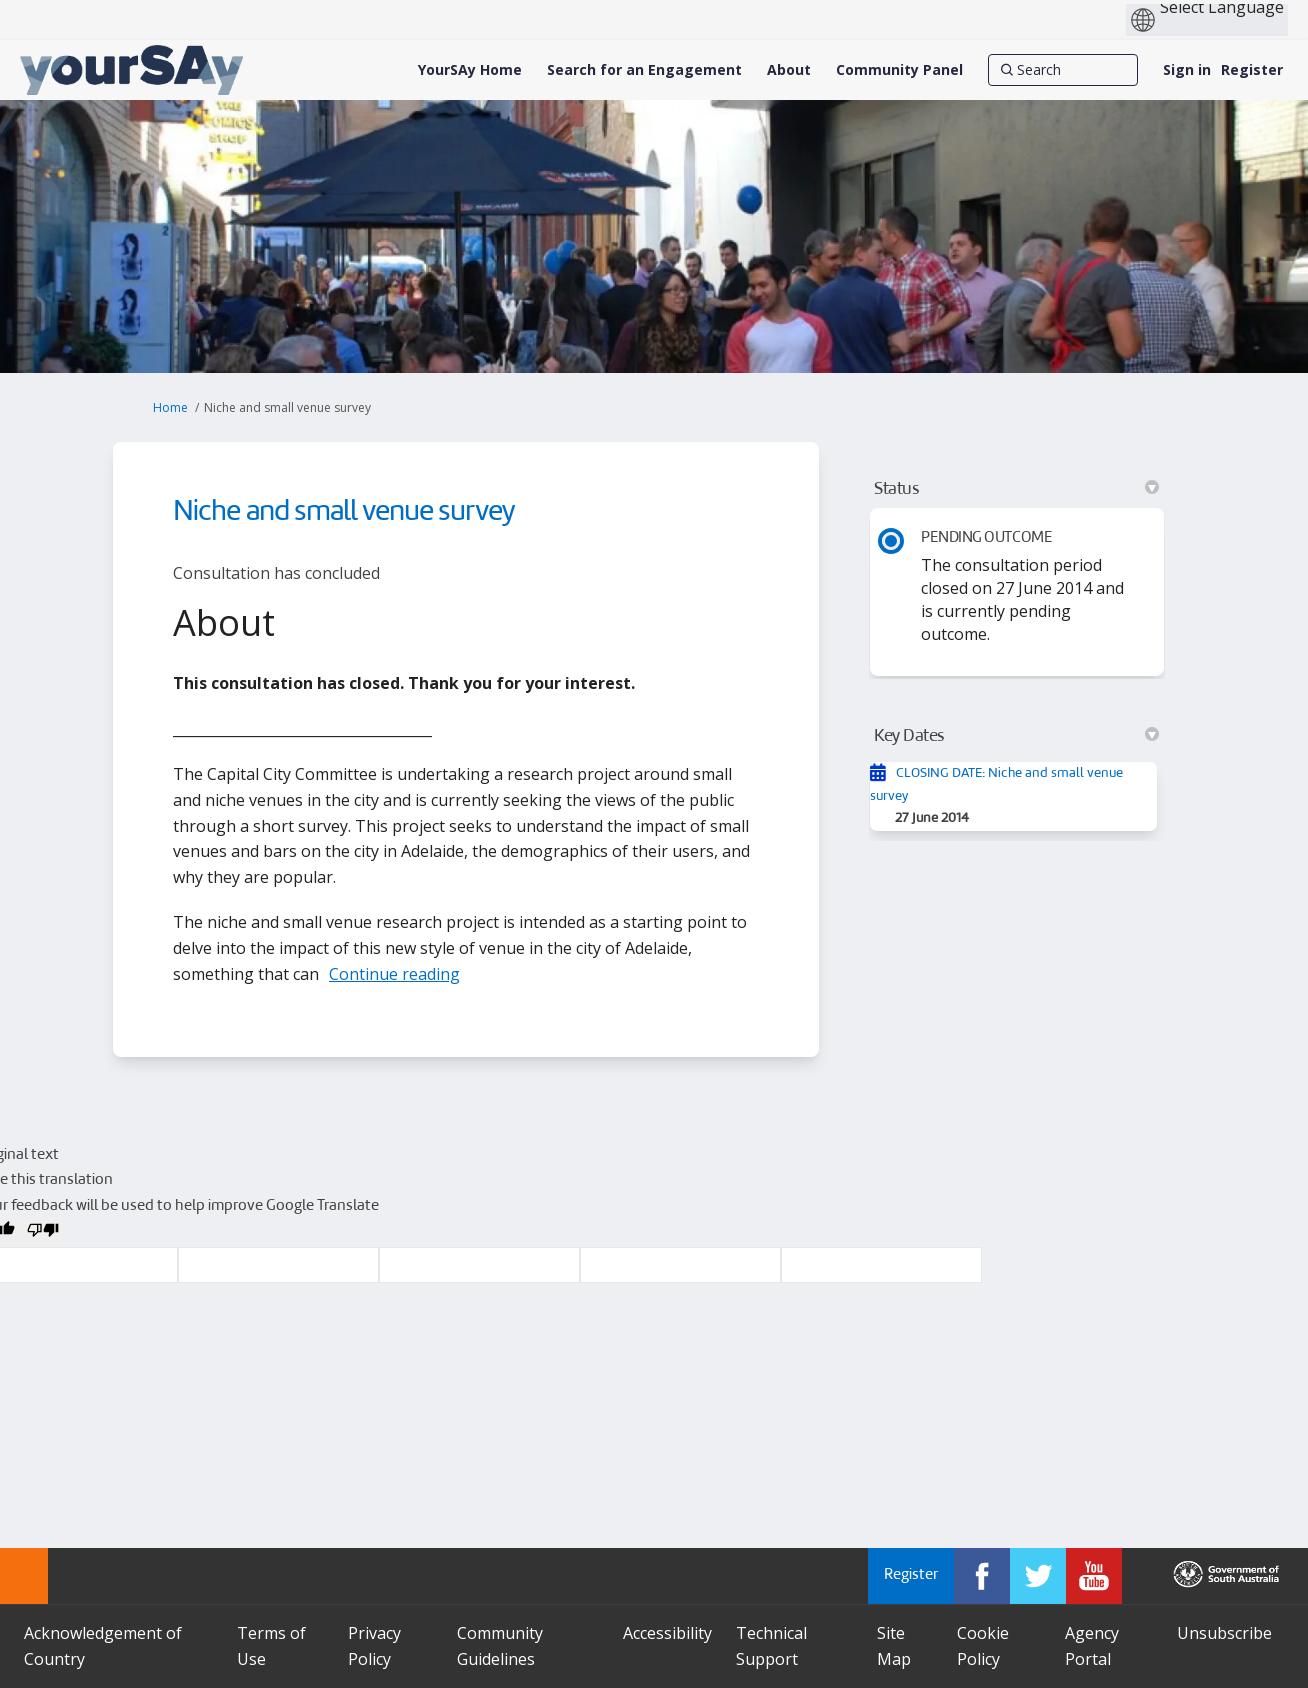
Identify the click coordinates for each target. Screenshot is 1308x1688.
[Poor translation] (43, 1234)
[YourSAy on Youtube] (1094, 1576)
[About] (789, 70)
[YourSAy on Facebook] (982, 1576)
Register (1252, 69)
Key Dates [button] (1016, 736)
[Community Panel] (899, 70)
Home (170, 407)
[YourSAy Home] (470, 70)
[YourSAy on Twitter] (1038, 1576)
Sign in (1187, 69)
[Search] (1063, 70)
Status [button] (1016, 489)
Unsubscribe (1224, 1633)
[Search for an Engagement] (644, 70)
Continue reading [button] (394, 974)
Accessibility (667, 1633)
